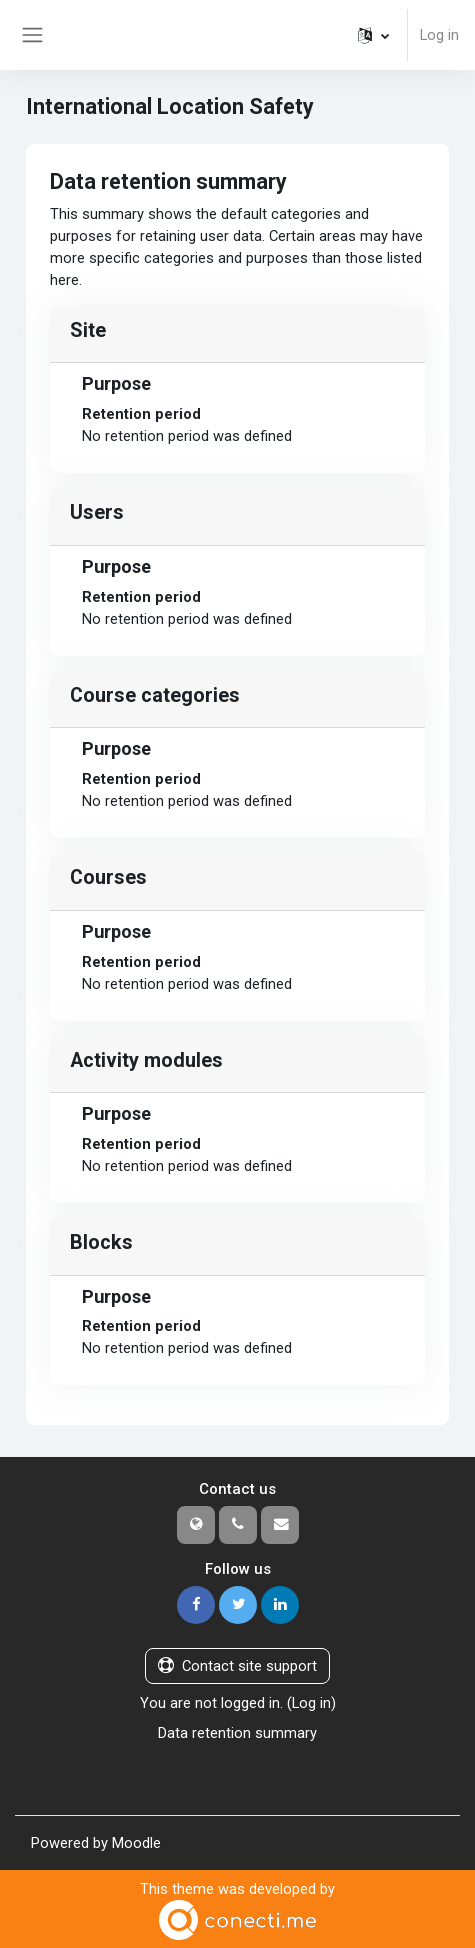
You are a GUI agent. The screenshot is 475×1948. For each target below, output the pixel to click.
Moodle (136, 1843)
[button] (373, 35)
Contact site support (237, 1666)
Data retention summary (237, 1733)
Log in (439, 35)
